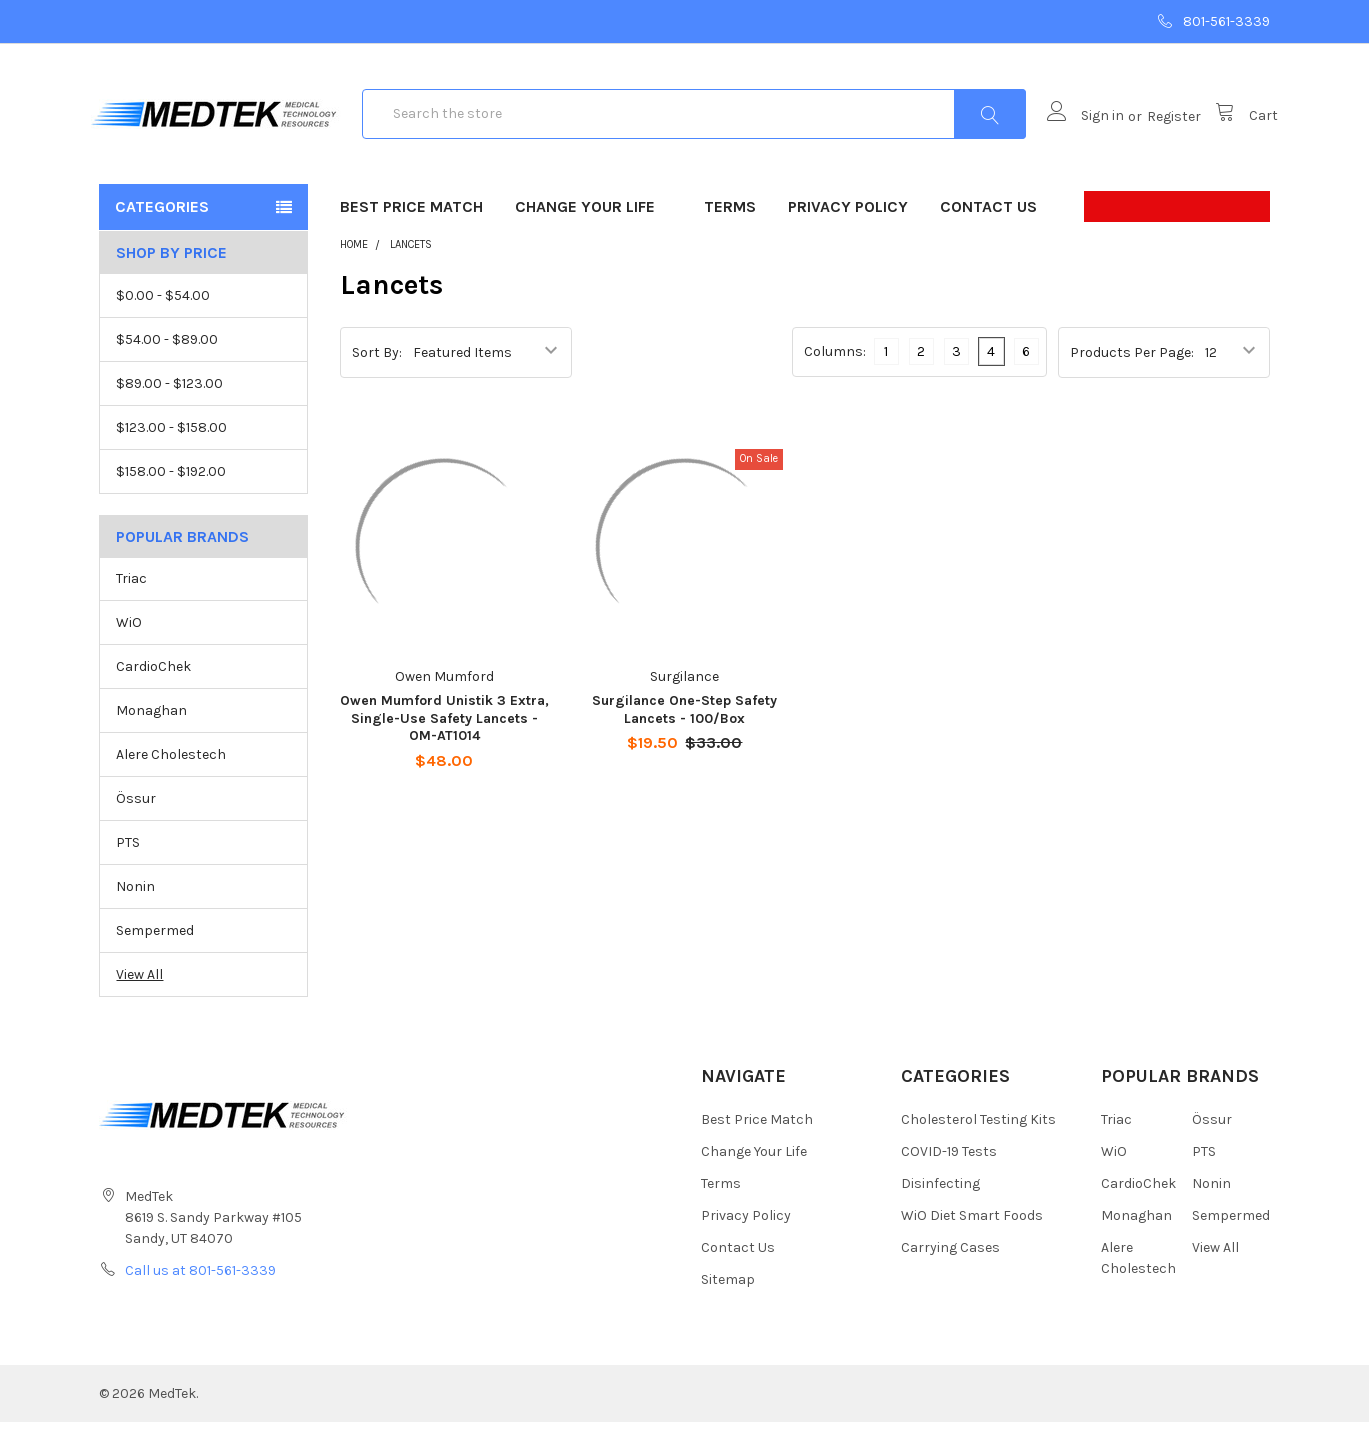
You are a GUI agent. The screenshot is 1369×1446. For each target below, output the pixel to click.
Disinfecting (940, 1207)
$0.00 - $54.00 (163, 319)
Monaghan (151, 735)
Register (1166, 128)
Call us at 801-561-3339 (200, 1294)
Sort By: (377, 375)
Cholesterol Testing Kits (978, 1143)
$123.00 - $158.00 (171, 451)
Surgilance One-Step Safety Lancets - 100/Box (684, 733)
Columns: (835, 375)
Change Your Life (593, 230)
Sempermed (155, 954)
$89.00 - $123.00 (169, 407)
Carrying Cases (950, 1271)
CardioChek (153, 691)
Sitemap (728, 1303)
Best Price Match (411, 230)
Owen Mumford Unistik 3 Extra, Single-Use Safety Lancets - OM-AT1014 (444, 742)
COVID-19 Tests (949, 1175)
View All (139, 998)
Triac (131, 603)
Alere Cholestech (171, 779)
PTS (128, 866)
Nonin (135, 910)
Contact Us (988, 230)
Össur (136, 823)
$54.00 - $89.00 (167, 363)
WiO (129, 647)
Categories (162, 230)
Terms (730, 230)
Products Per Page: (1132, 375)
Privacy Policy (848, 230)
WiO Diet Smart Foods (972, 1239)
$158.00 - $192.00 (171, 495)
